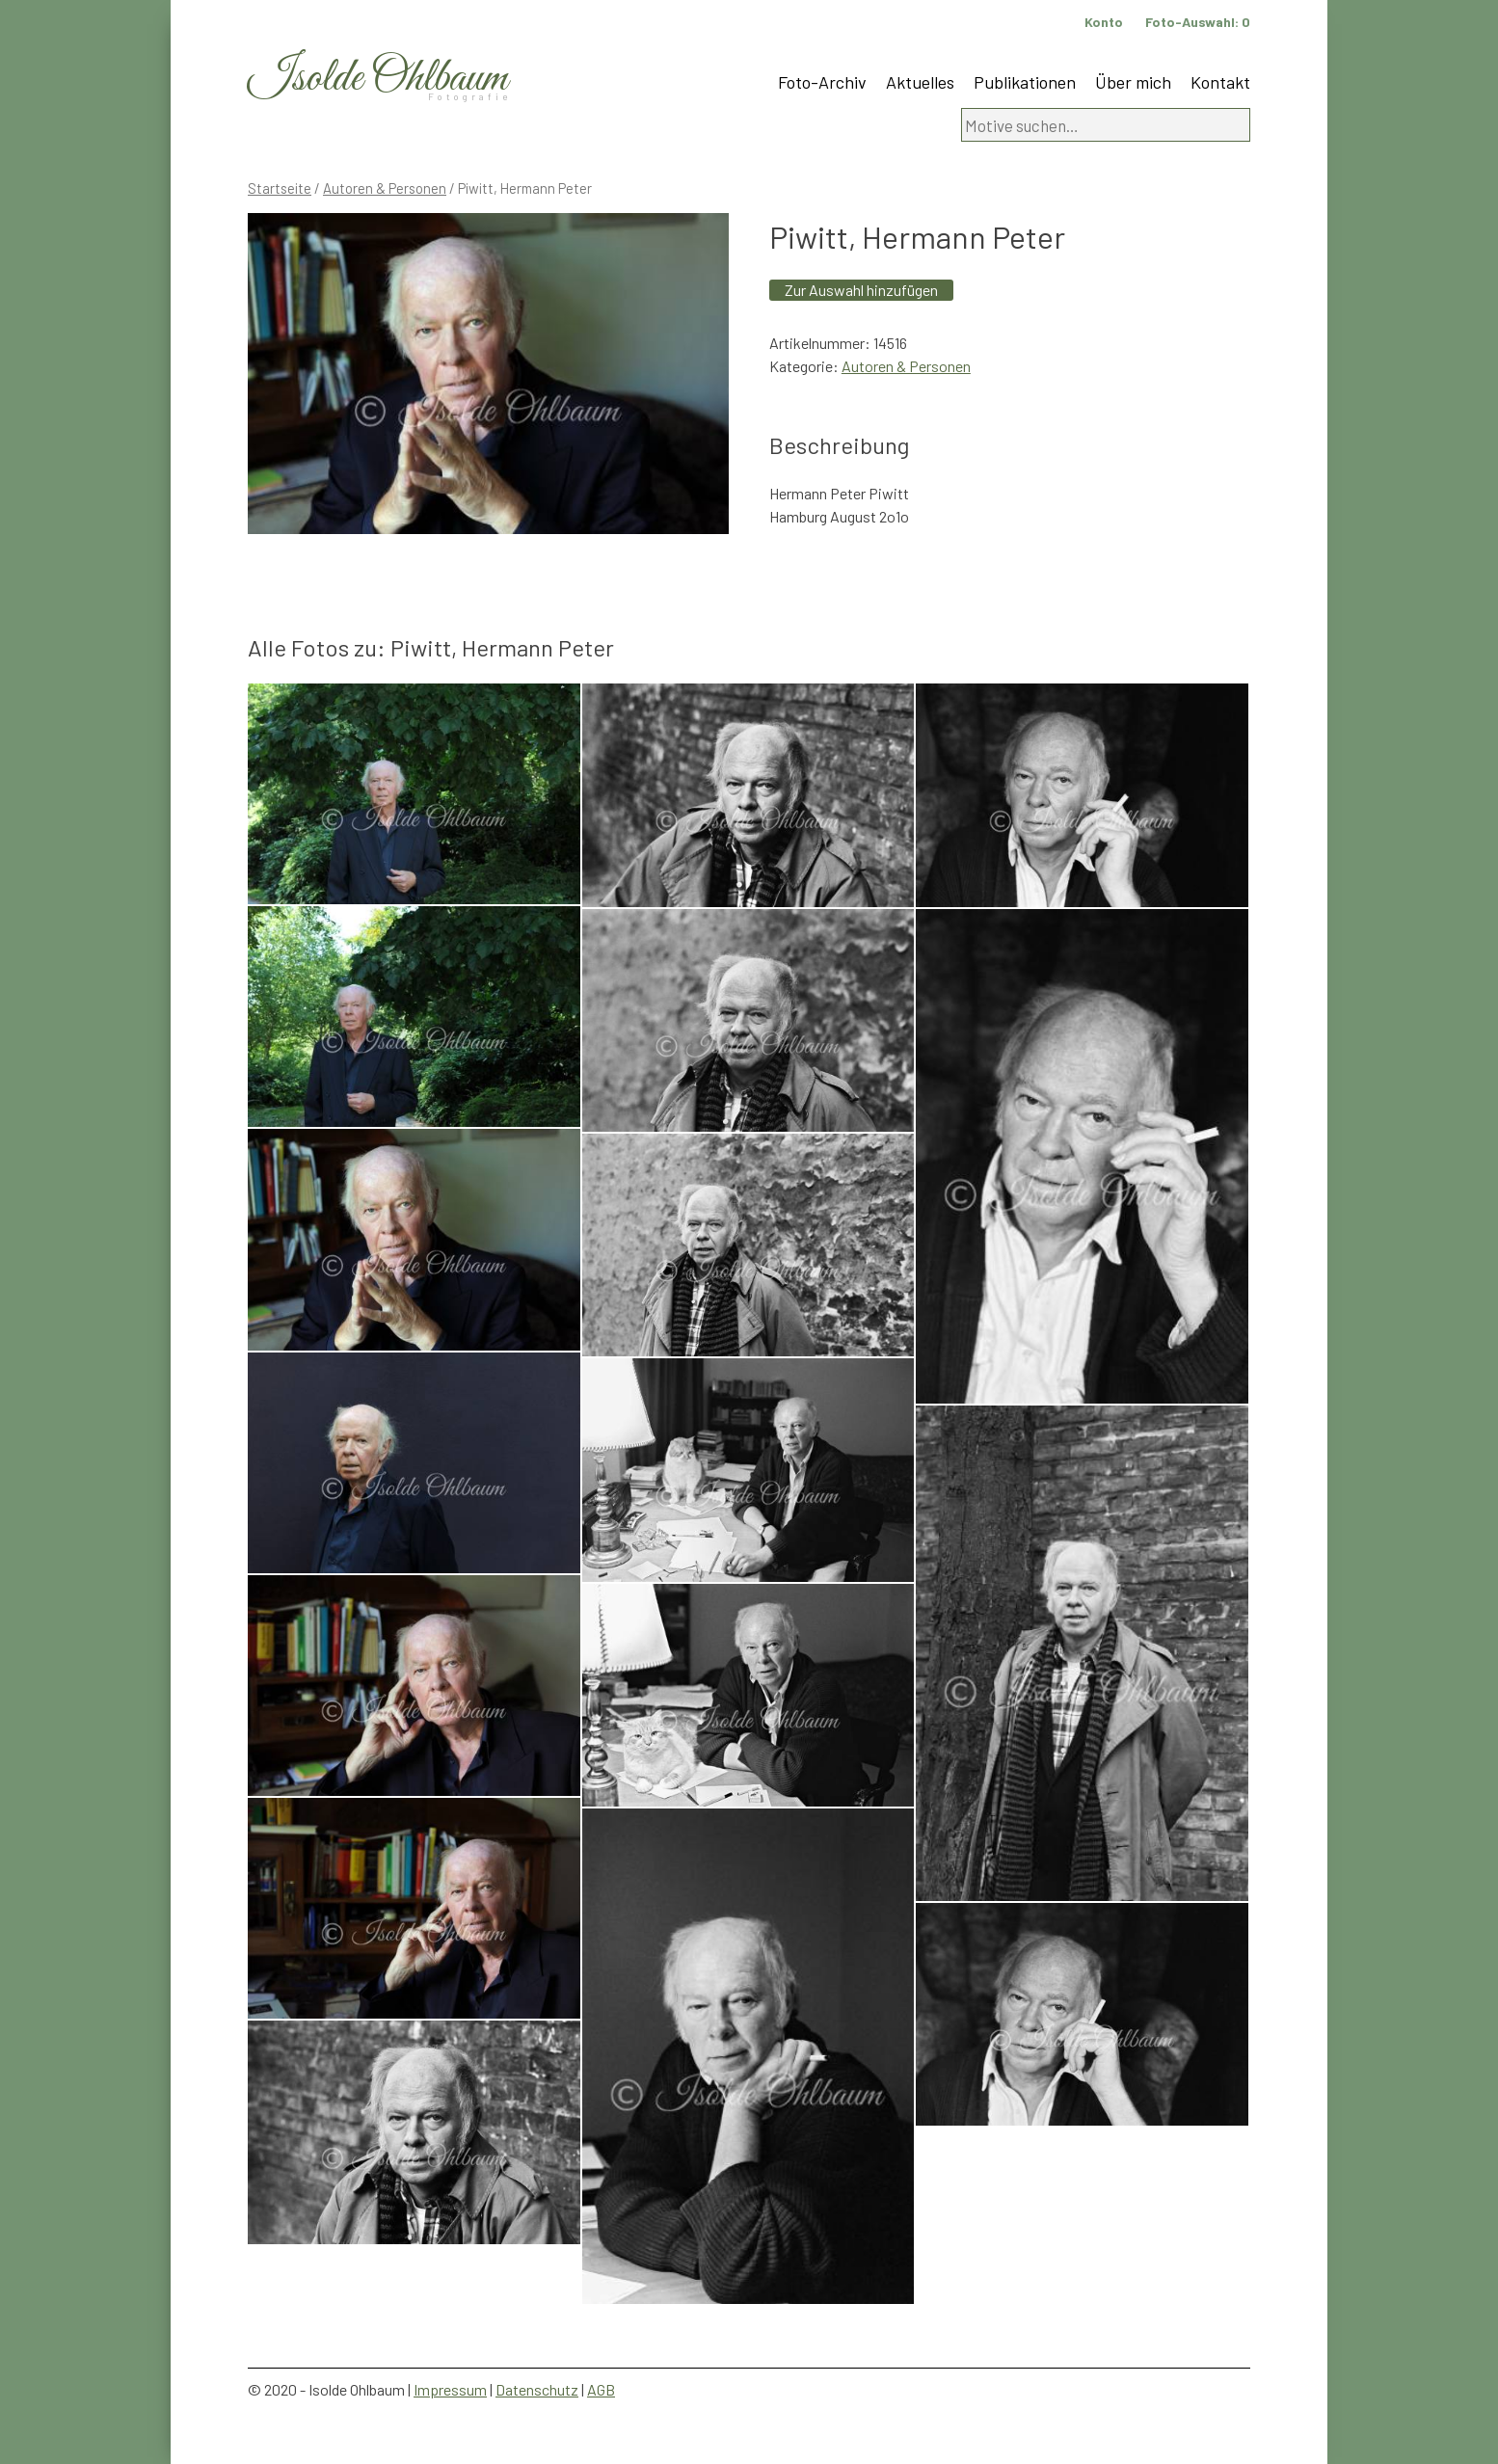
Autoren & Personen (384, 188)
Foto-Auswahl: (1197, 21)
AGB (601, 2389)
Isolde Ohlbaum (378, 78)
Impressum (450, 2389)
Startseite (279, 188)
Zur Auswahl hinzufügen (861, 290)
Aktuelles (920, 82)
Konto (1103, 21)
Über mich (1133, 82)
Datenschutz (536, 2389)
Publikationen (1025, 82)
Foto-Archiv (822, 82)
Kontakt (1220, 82)
